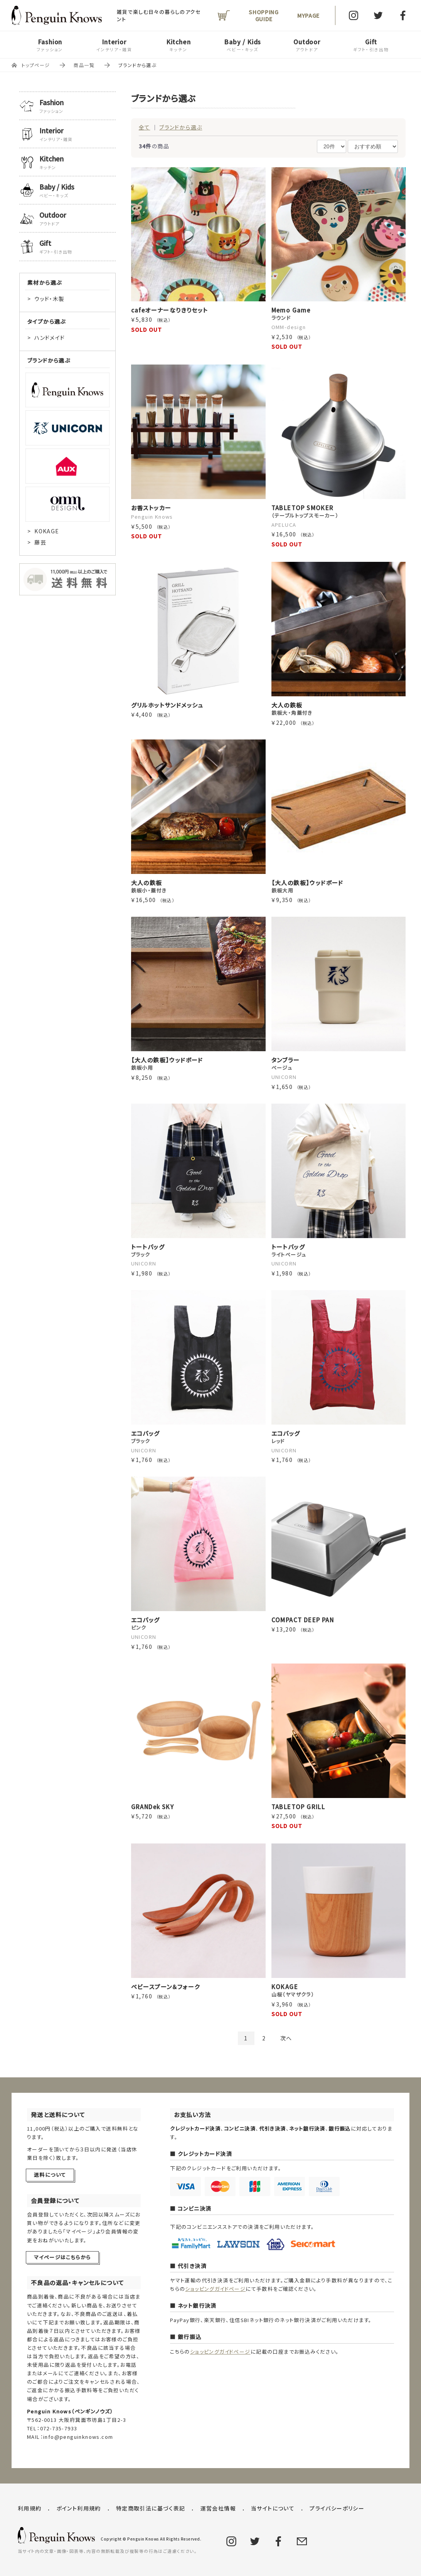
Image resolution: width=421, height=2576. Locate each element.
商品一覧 (84, 65)
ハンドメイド (49, 337)
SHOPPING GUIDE (264, 15)
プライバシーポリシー (337, 2508)
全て (144, 127)
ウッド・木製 (49, 298)
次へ (286, 2038)
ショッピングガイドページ (215, 2288)
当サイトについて (273, 2508)
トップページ (36, 65)
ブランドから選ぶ (180, 127)
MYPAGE (308, 15)
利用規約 (30, 2508)
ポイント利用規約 (79, 2508)
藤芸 (40, 542)
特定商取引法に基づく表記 (150, 2508)
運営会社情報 (218, 2508)
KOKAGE (46, 531)
